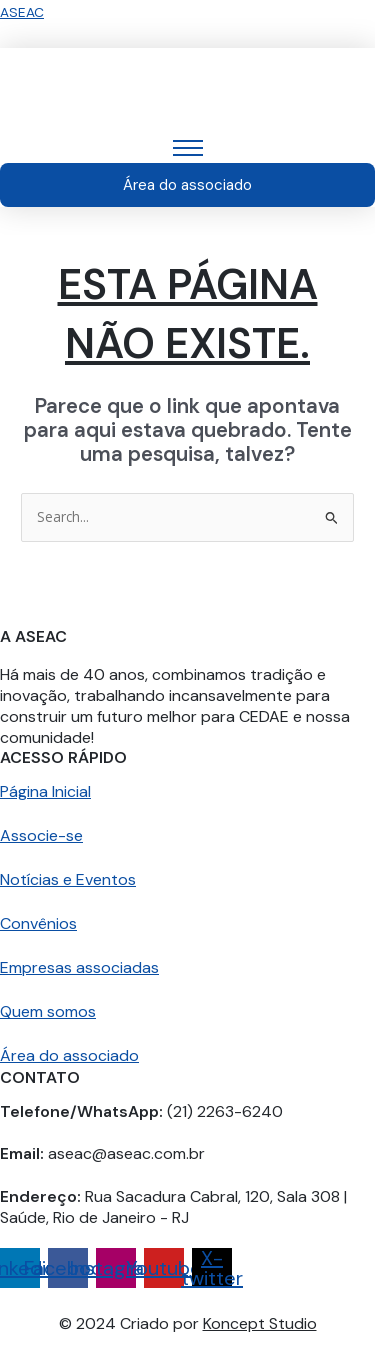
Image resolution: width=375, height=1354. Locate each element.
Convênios (38, 923)
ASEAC (22, 12)
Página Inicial (45, 791)
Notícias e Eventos (68, 879)
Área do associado (69, 1055)
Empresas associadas (79, 967)
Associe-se (41, 835)
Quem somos (48, 1011)
